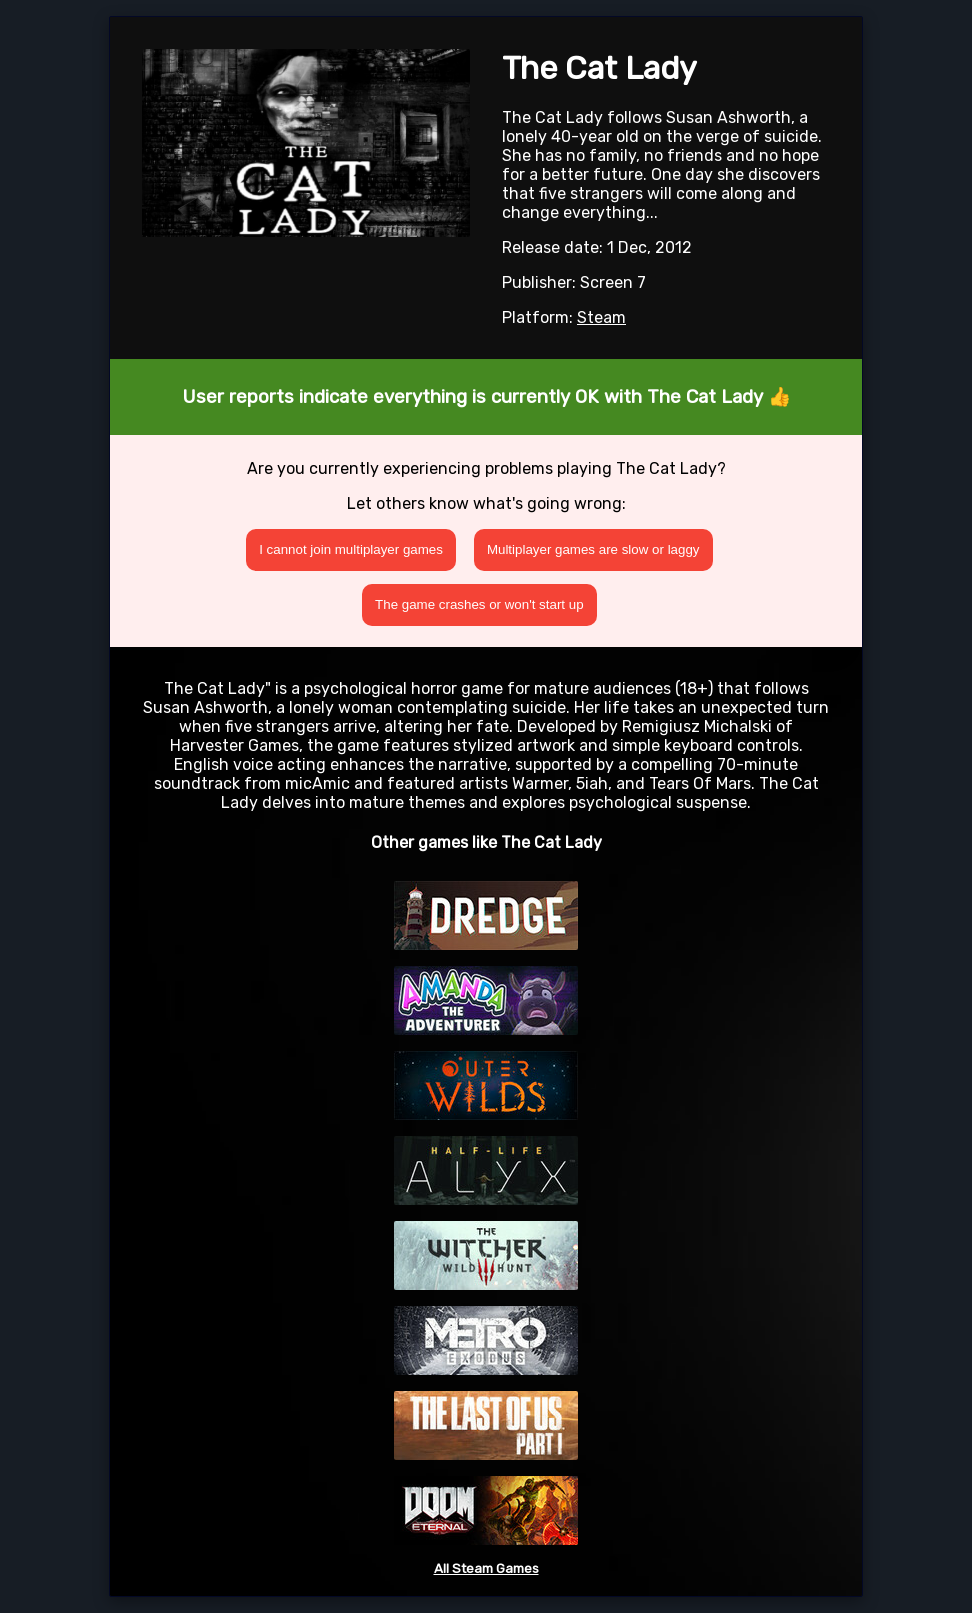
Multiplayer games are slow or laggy (593, 549)
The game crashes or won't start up (479, 604)
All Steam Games (486, 1568)
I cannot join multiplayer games (351, 549)
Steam (601, 317)
